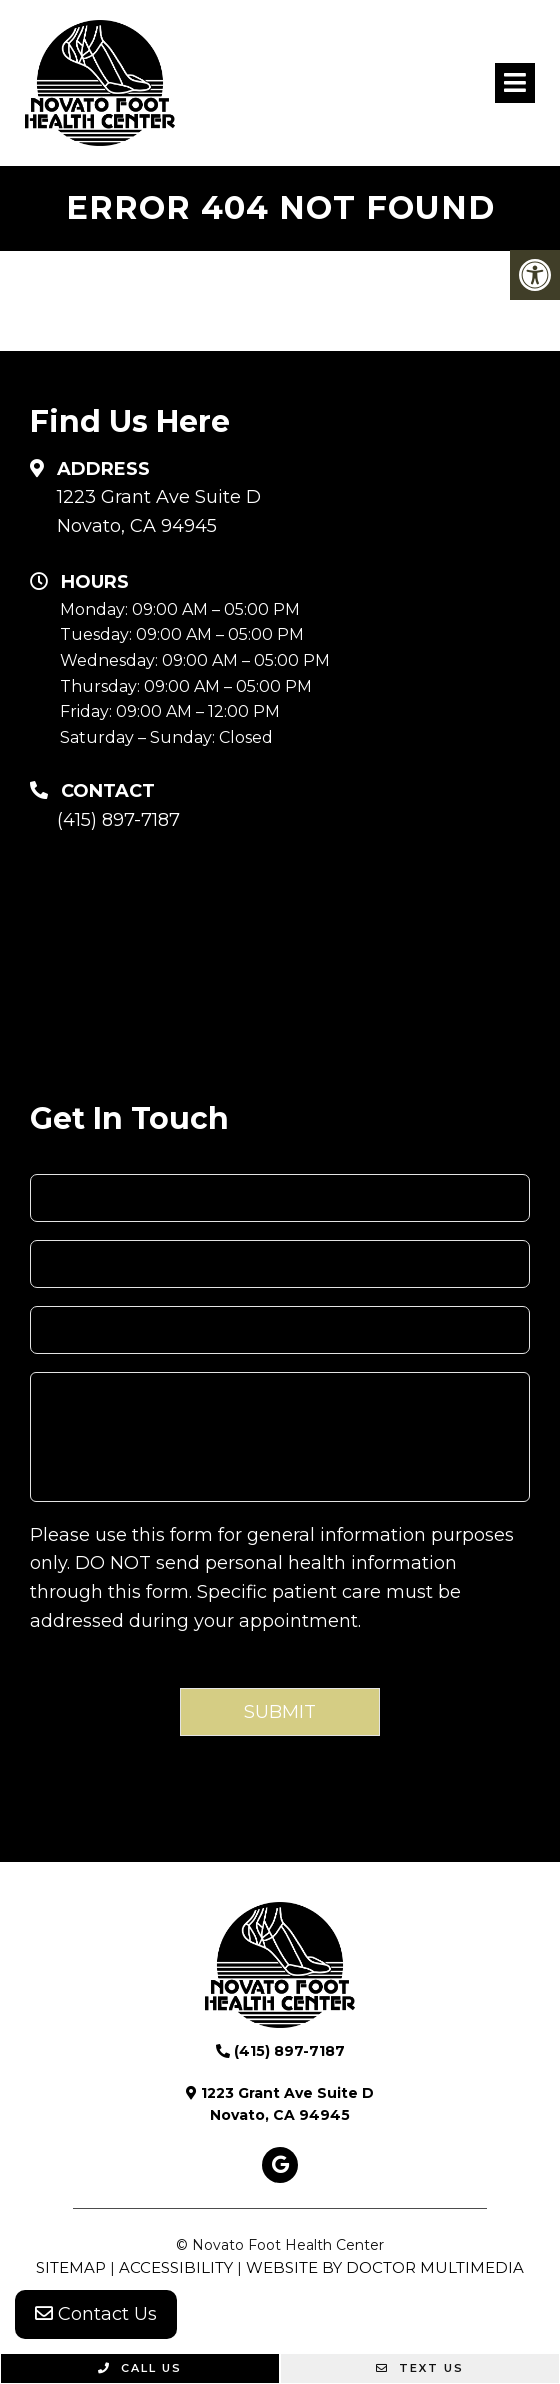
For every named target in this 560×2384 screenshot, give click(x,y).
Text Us (420, 2368)
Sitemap (71, 2267)
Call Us (140, 2368)
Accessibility (176, 2267)
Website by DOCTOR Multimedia (385, 2267)
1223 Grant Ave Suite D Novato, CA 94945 (159, 511)
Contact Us (96, 2314)
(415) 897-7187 (118, 820)
